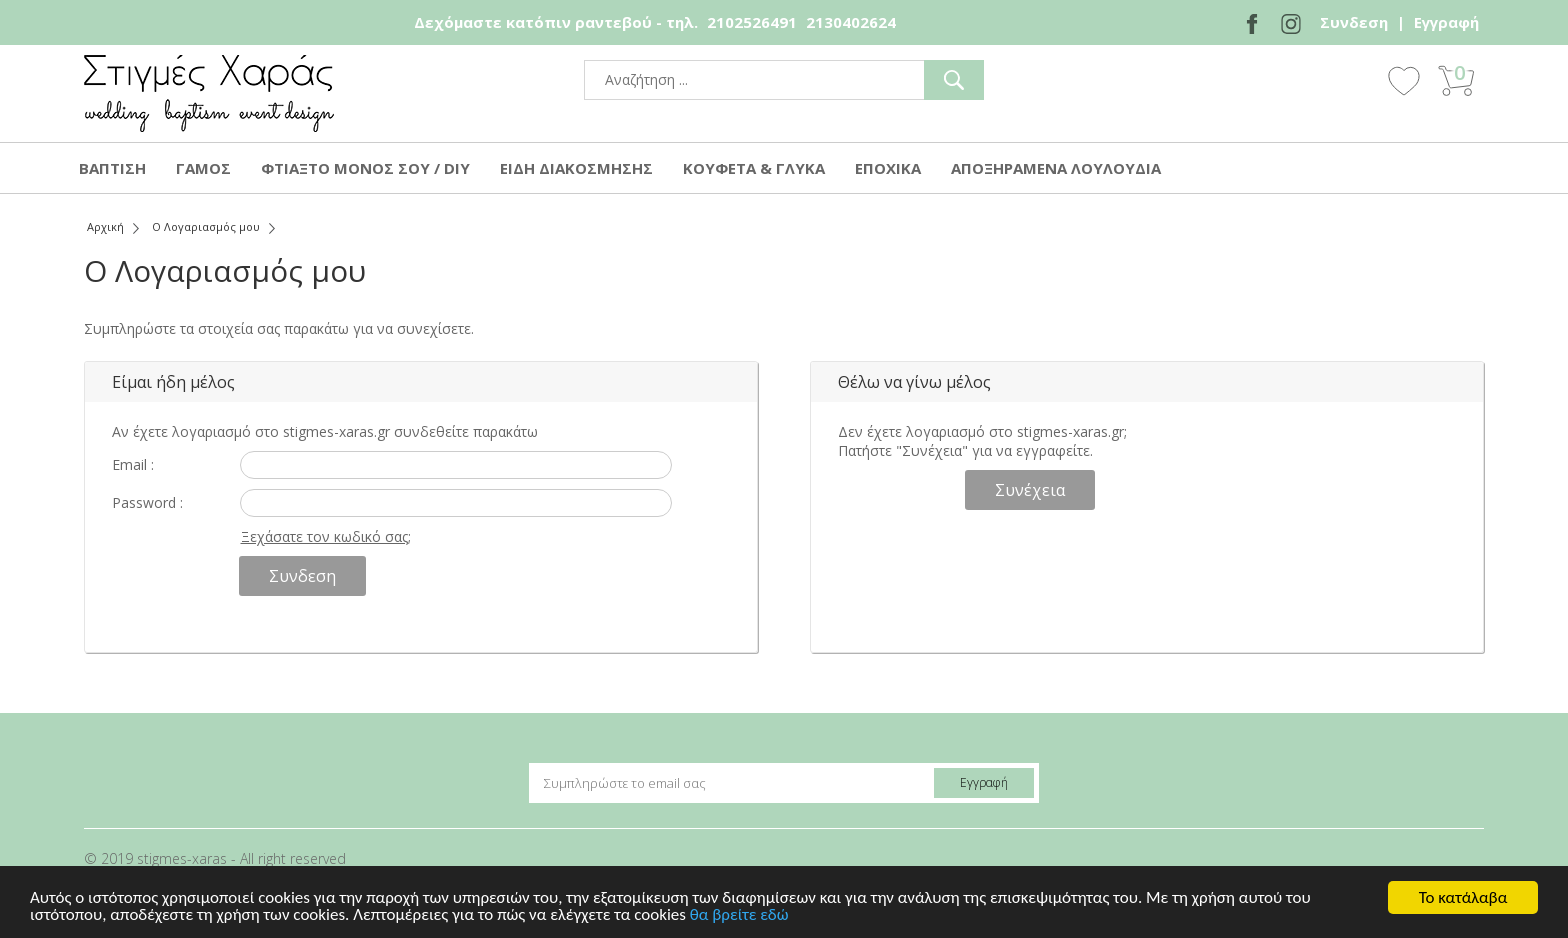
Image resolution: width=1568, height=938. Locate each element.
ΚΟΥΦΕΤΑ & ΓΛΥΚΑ (754, 168)
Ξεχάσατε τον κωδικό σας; (326, 536)
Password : (147, 502)
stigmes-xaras (209, 93)
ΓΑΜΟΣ (203, 168)
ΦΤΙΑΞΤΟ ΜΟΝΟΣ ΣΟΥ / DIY (365, 168)
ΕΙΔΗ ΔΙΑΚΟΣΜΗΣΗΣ (576, 168)
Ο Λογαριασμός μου (206, 226)
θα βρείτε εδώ (739, 915)
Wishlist (1404, 80)
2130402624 (851, 22)
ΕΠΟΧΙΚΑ (888, 168)
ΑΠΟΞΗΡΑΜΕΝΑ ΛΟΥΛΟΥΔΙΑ (1056, 168)
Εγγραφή (1446, 22)
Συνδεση (1354, 22)
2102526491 (752, 22)
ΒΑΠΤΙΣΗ (112, 168)
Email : (133, 464)
